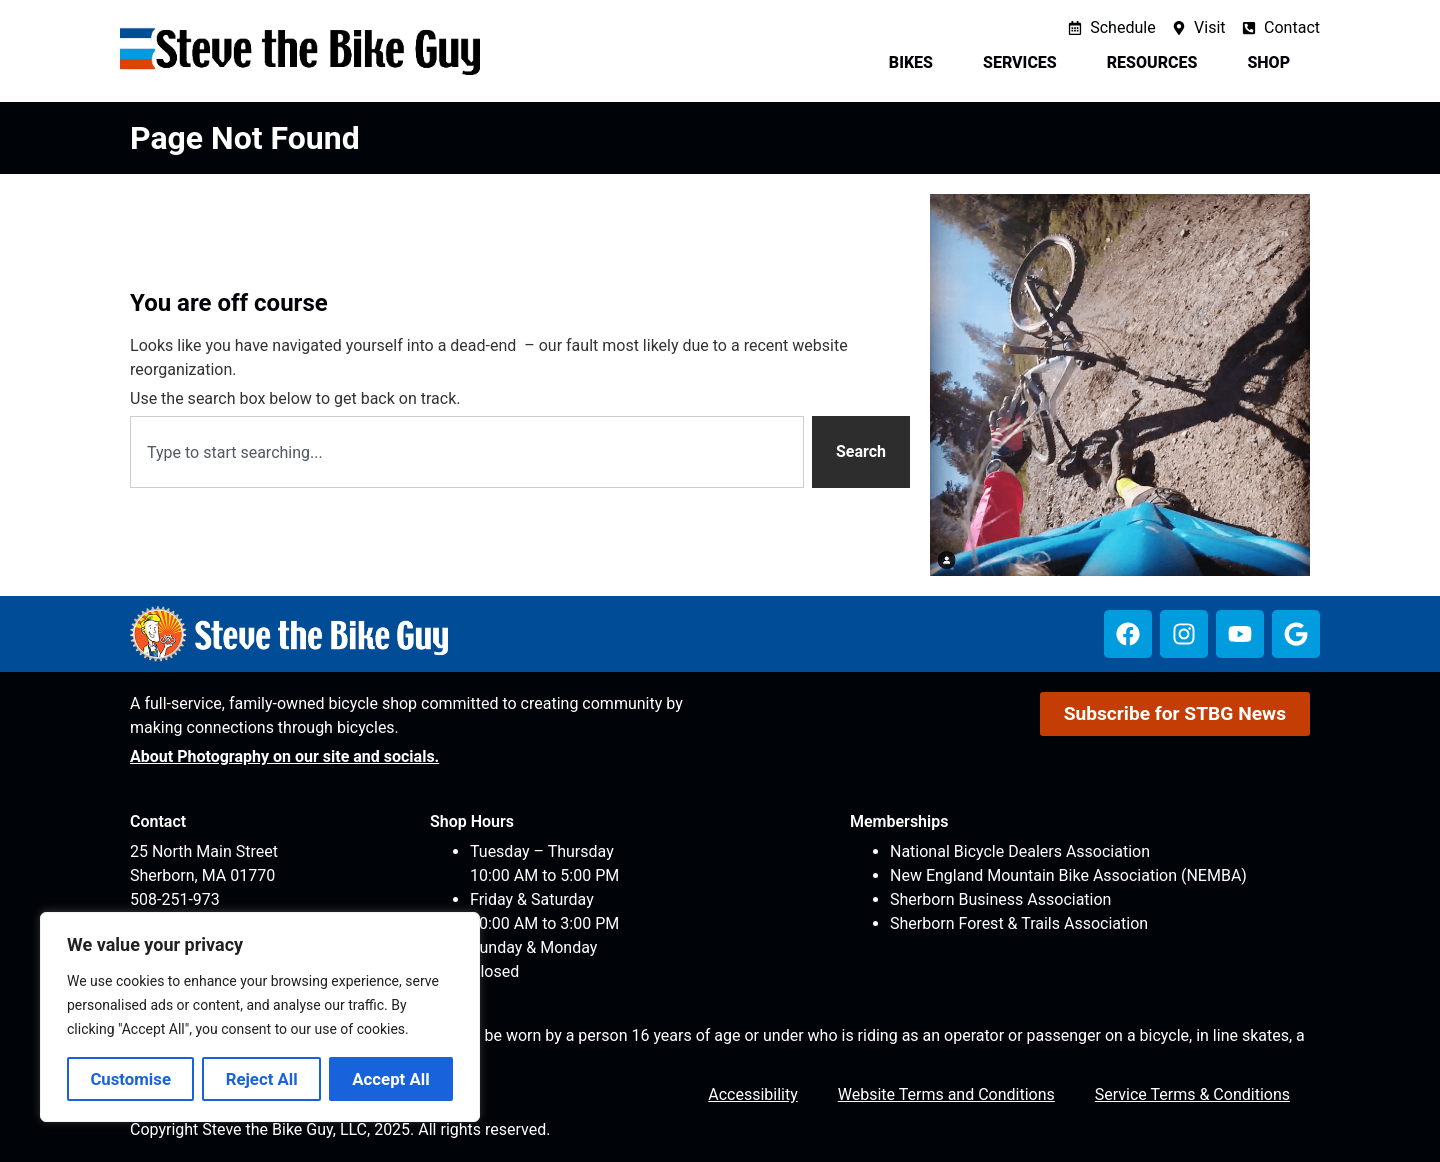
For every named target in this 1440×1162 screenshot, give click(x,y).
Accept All (390, 1079)
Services (1025, 63)
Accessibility (753, 1094)
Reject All (262, 1079)
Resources (1157, 63)
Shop (1273, 63)
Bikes (916, 63)
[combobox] (467, 452)
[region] (260, 1017)
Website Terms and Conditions (946, 1094)
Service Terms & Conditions (1192, 1094)
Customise (130, 1079)
